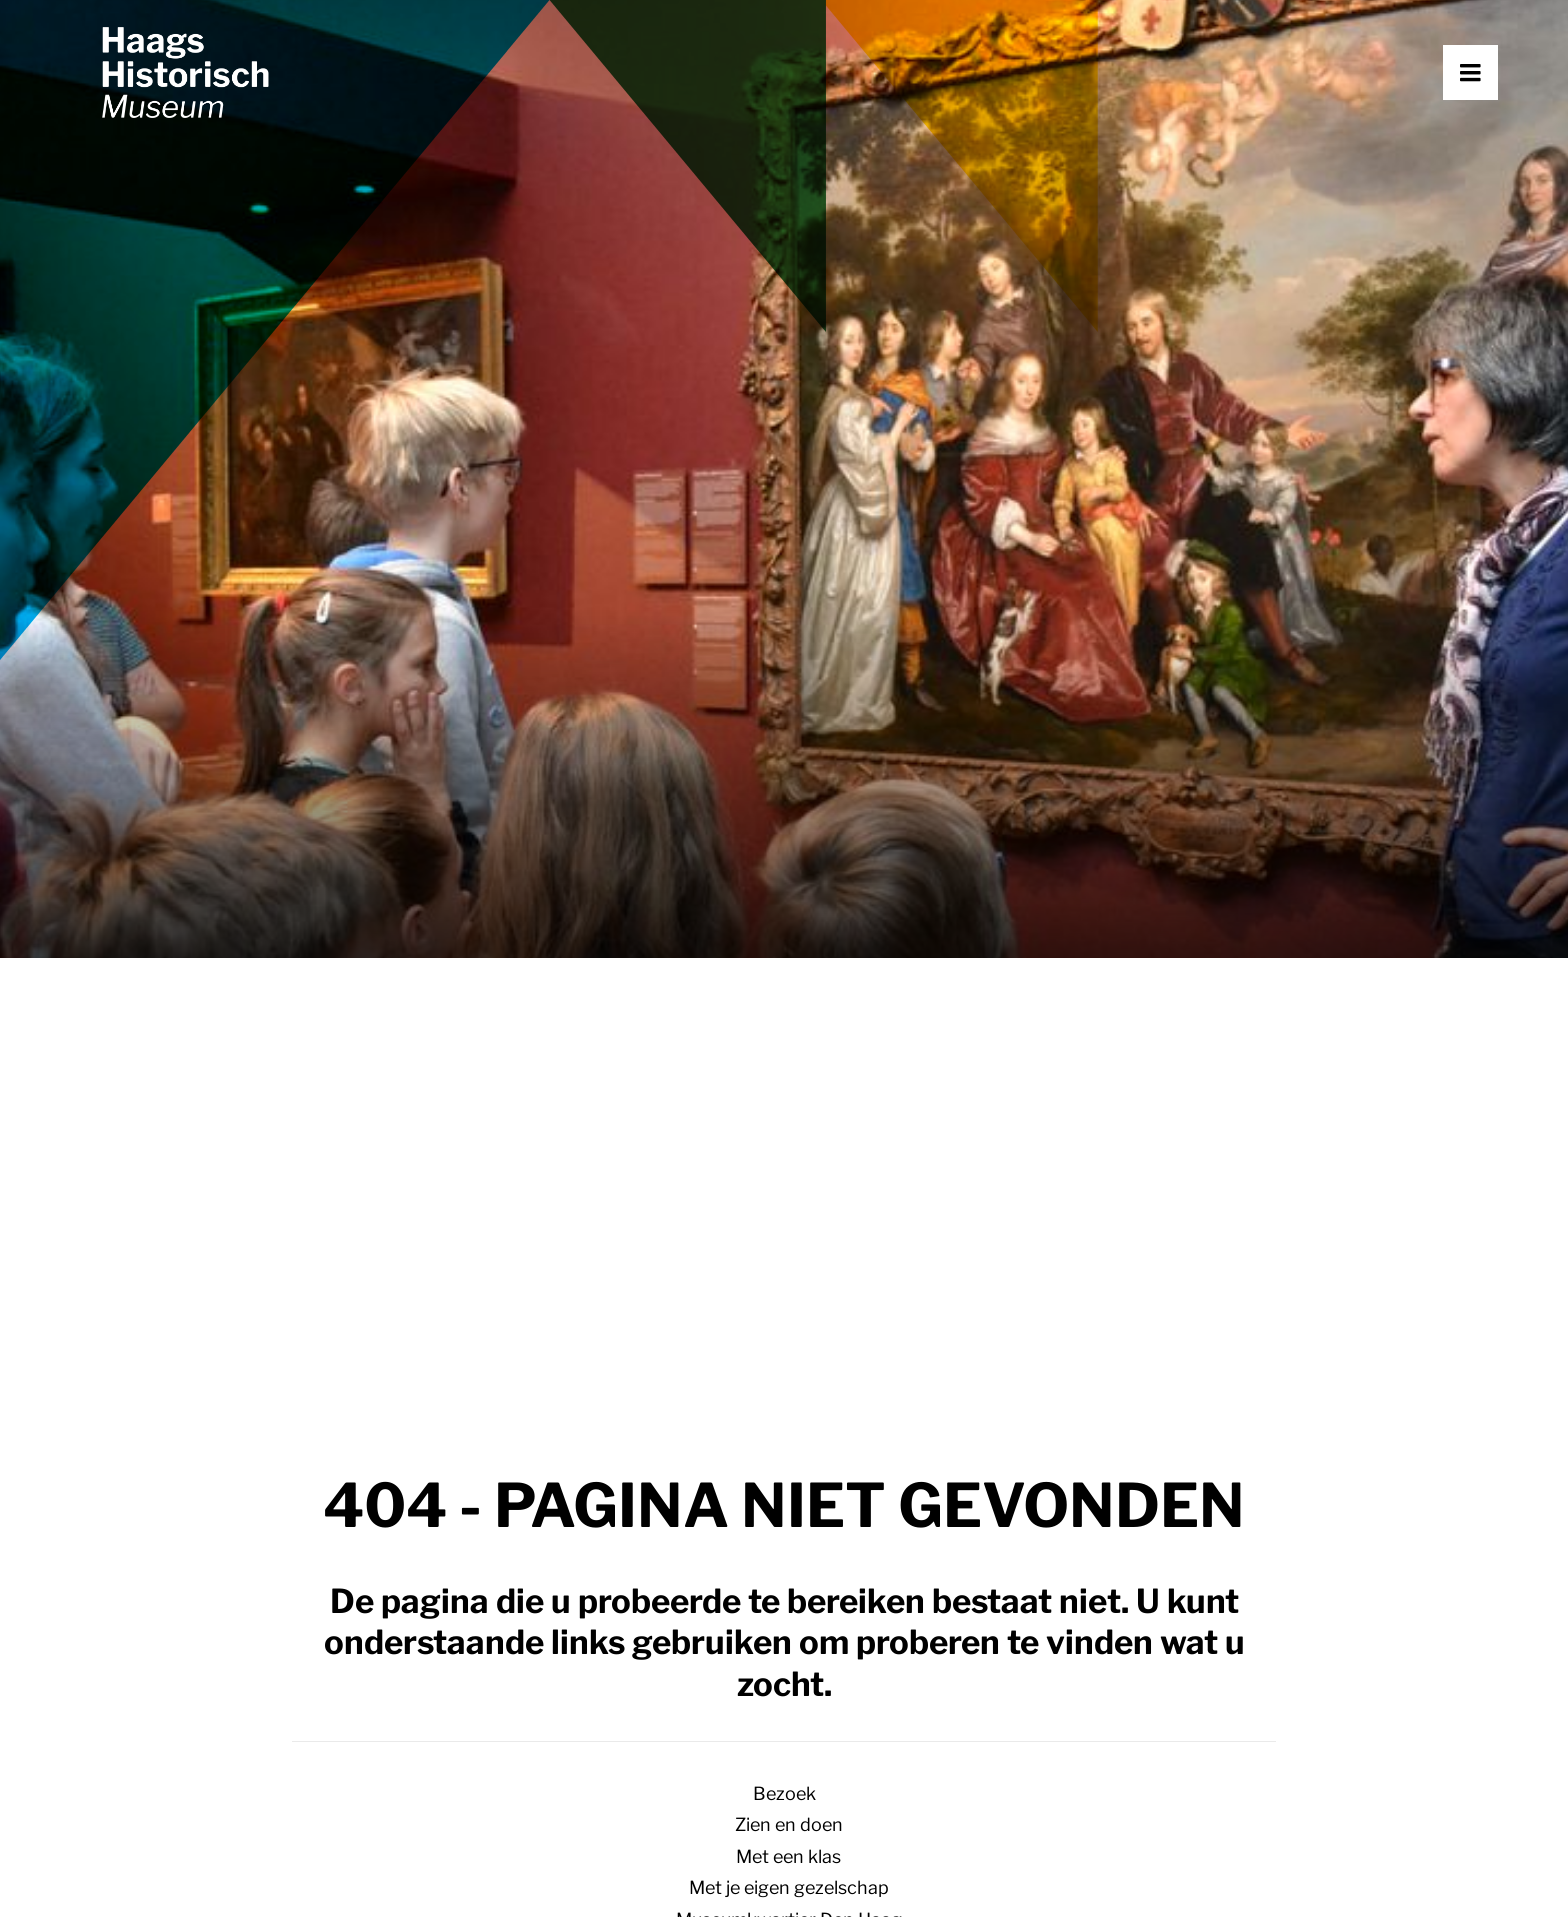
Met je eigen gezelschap (789, 843)
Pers (788, 1284)
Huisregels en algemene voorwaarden (531, 1865)
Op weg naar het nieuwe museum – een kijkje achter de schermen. (788, 969)
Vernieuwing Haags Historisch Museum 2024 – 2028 (788, 1127)
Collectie (788, 1253)
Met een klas (788, 812)
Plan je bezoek (492, 1532)
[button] (1498, 117)
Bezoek (784, 749)
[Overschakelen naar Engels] (784, 1307)
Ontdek (784, 906)
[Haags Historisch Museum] (235, 117)
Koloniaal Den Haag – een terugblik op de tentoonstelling (788, 1032)
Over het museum (789, 1158)
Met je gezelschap (507, 1595)
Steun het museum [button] (564, 1710)
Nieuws (823, 1595)
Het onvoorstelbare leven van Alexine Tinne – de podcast (788, 1064)
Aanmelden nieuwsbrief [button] (946, 1710)
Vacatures (1197, 1595)
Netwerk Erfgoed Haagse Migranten (789, 1221)
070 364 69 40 (135, 1695)
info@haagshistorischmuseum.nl (206, 1663)
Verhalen (830, 1532)
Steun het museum (788, 1190)
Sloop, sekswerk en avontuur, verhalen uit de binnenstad (788, 1001)
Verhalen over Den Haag (788, 938)
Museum (784, 1095)
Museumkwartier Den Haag (789, 875)
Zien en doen (789, 780)
